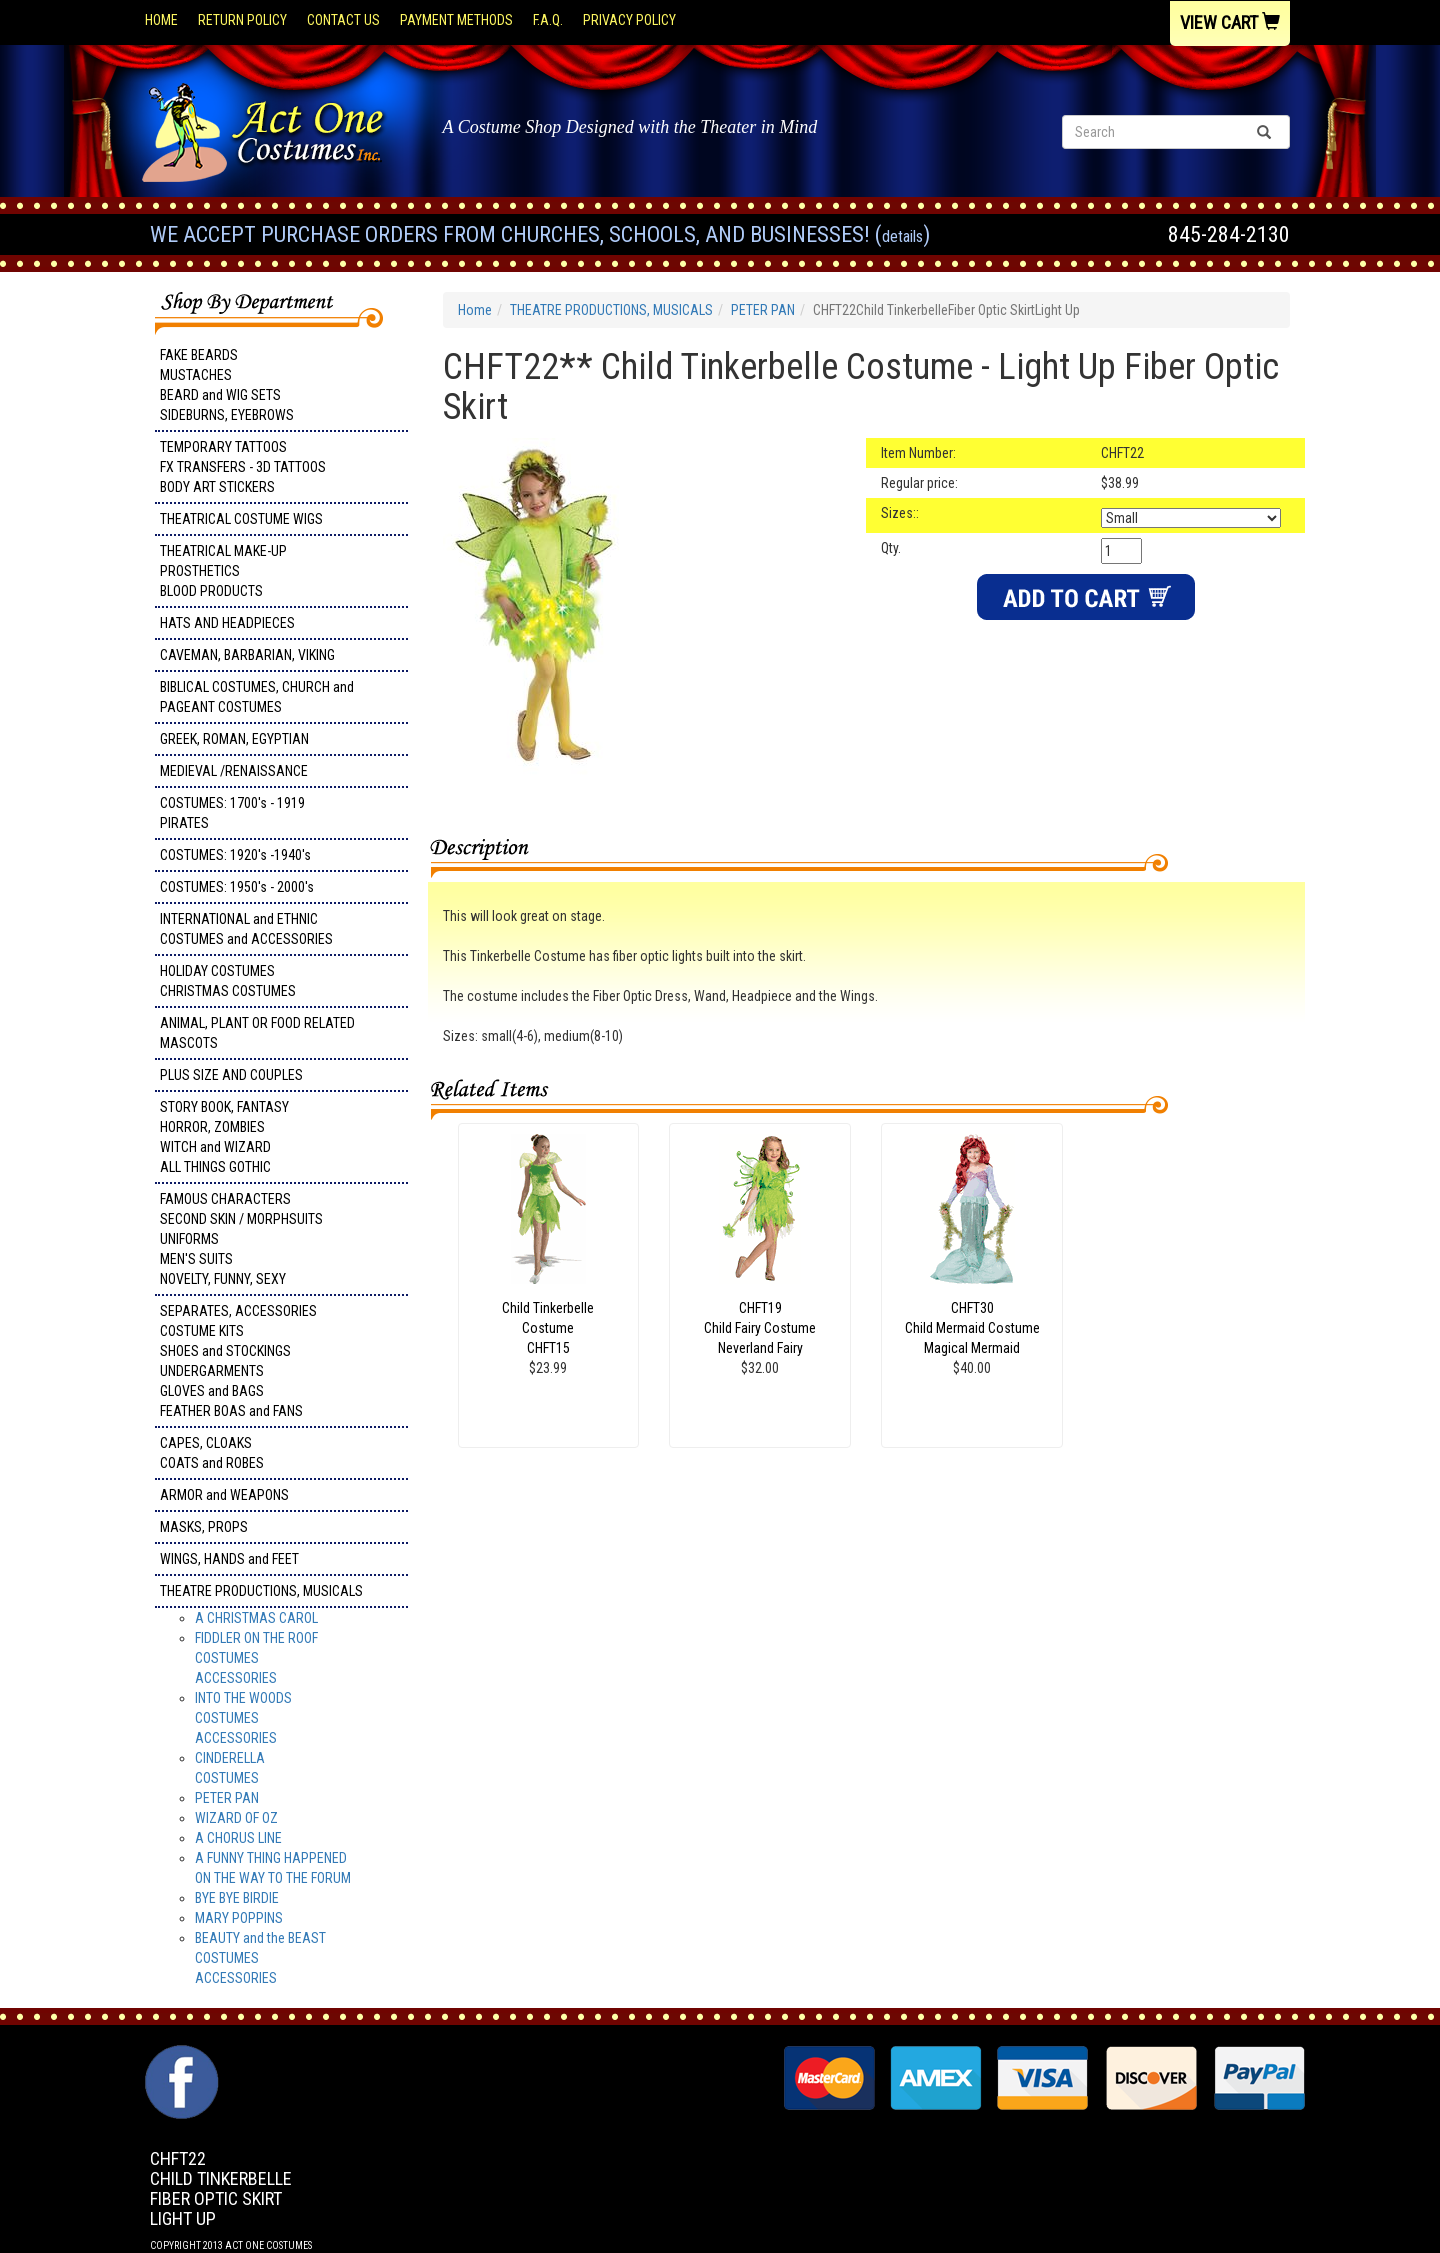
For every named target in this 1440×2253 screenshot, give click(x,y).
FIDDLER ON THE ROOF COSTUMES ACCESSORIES (256, 1658)
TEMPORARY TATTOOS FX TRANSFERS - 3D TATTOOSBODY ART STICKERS (243, 467)
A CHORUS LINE (238, 1838)
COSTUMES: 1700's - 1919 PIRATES (232, 813)
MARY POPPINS (239, 1918)
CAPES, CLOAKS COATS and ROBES (212, 1453)
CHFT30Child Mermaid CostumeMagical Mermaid (972, 1328)
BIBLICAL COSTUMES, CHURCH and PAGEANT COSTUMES (257, 697)
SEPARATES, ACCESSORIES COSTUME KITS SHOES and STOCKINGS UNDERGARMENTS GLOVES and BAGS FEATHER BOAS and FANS (238, 1361)
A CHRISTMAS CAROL (256, 1618)
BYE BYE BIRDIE (237, 1898)
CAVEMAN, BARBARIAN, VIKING (247, 655)
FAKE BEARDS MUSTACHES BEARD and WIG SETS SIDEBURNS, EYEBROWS (227, 385)
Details (902, 236)
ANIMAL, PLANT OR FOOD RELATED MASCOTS (257, 1033)
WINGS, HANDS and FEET (229, 1559)
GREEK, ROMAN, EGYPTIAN (234, 739)
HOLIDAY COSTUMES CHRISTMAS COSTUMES (228, 981)
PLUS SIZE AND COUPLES (231, 1075)
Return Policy (242, 20)
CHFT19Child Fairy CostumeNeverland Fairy (760, 1328)
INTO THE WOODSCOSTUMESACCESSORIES (243, 1718)
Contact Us (343, 20)
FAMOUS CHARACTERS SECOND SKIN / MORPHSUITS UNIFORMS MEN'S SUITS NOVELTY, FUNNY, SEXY (241, 1239)
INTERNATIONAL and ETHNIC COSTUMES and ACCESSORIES (246, 929)
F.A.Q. (548, 20)
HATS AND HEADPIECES (227, 623)
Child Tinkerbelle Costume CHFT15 (548, 1328)
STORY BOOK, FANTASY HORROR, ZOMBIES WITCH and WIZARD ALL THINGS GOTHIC (224, 1137)
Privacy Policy (629, 20)
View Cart (1230, 22)
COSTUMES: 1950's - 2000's (237, 887)
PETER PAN (227, 1798)
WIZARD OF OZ (236, 1818)
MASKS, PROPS (204, 1527)
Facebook (179, 2055)
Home (161, 20)
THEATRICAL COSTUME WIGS (241, 519)
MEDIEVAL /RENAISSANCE (234, 771)
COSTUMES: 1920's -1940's (235, 855)
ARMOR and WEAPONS (224, 1495)
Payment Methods (456, 20)
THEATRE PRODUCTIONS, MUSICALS (261, 1591)
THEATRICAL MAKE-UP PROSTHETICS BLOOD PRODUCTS (223, 571)
